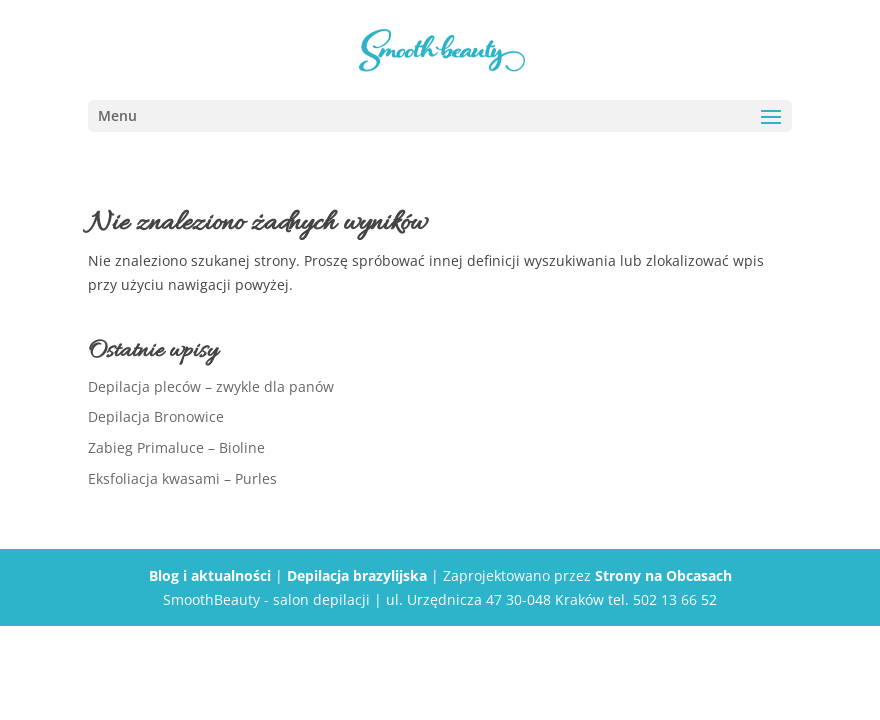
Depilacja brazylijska (357, 575)
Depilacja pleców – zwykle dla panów (211, 386)
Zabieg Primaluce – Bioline (176, 447)
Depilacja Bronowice (156, 416)
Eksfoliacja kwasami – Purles (182, 478)
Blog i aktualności (210, 575)
